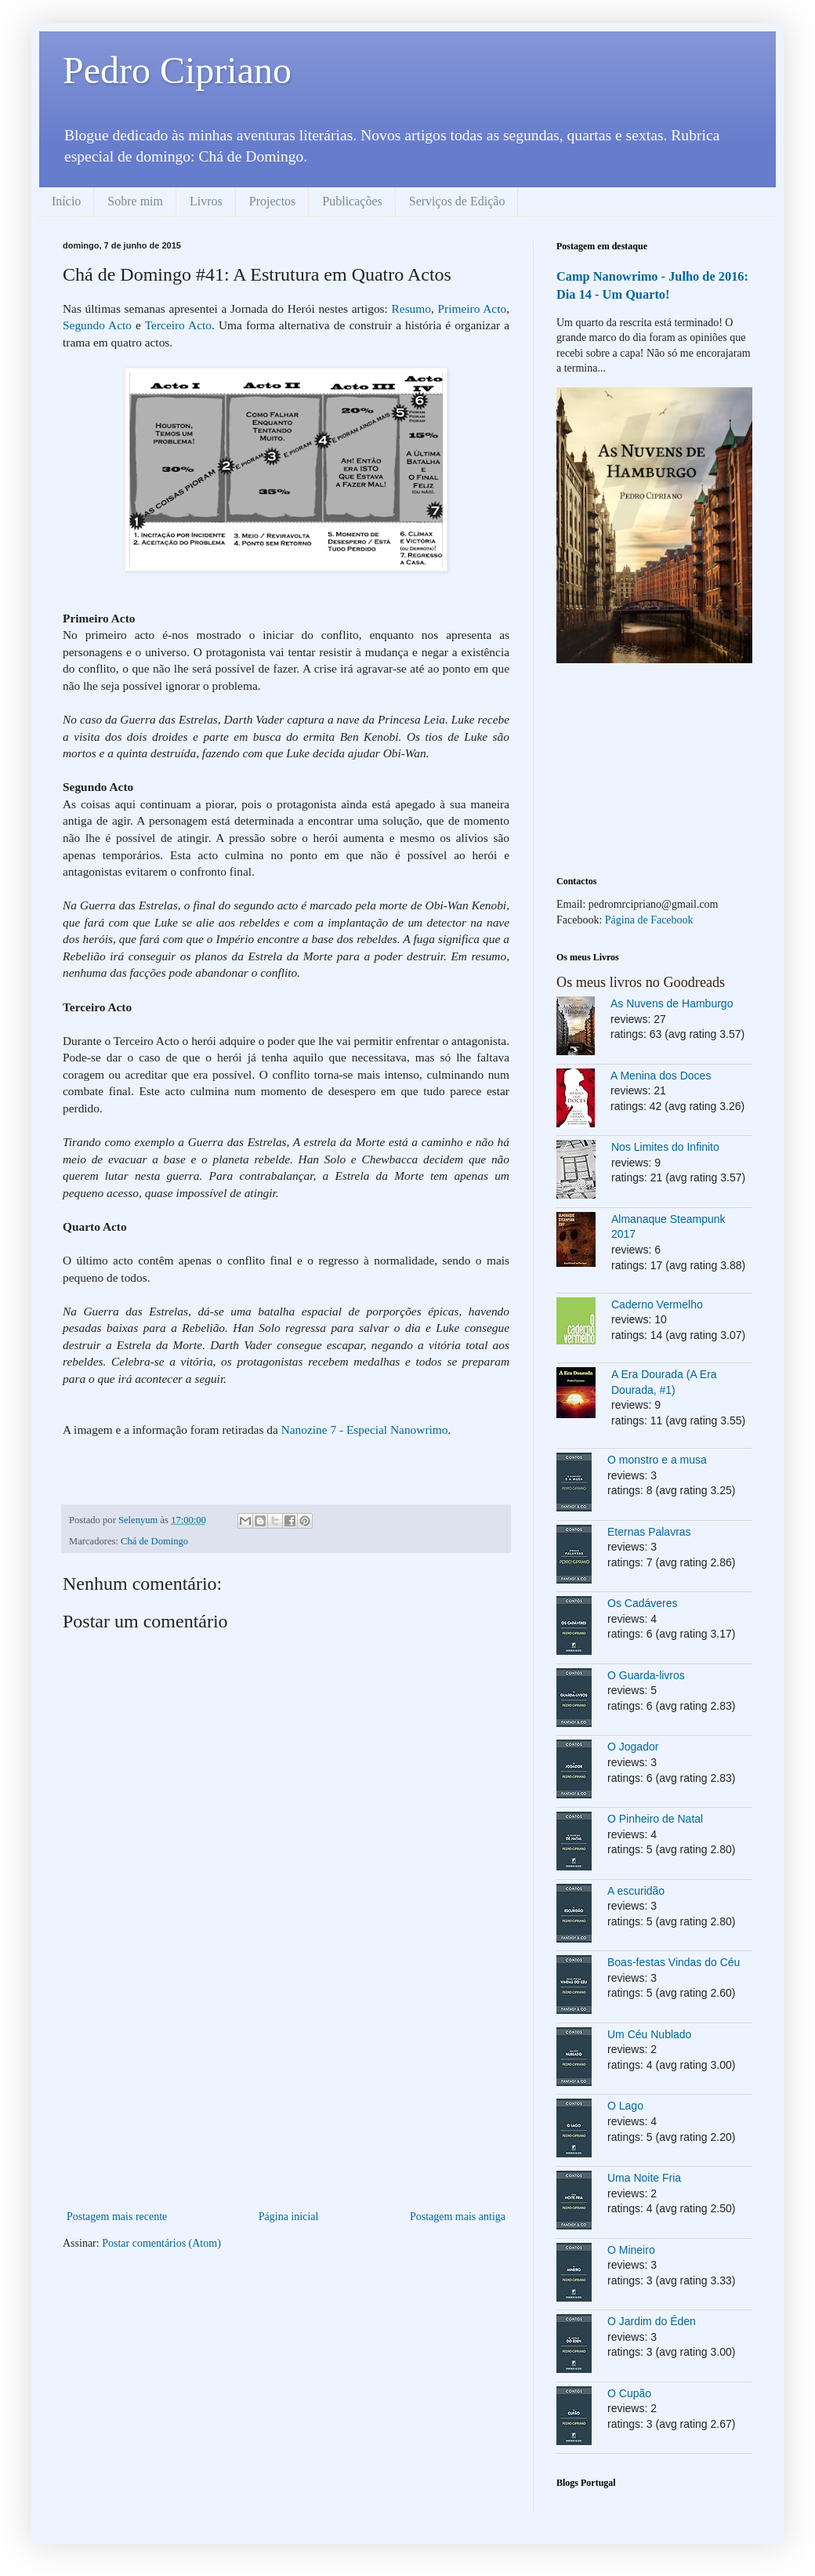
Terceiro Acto (178, 325)
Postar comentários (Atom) (161, 2243)
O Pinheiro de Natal (655, 1818)
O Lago (625, 2105)
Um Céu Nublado (649, 2034)
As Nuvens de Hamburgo (671, 1003)
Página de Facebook (649, 920)
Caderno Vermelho (657, 1304)
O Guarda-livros (646, 1675)
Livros (206, 201)
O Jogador (632, 1746)
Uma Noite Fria (644, 2177)
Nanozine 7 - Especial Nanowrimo (364, 1429)
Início (66, 201)
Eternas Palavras (649, 1532)
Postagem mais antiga (457, 2216)
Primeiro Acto (472, 308)
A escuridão (636, 1891)
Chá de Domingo (154, 1541)
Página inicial (289, 2216)
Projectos (272, 201)
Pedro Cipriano (177, 70)
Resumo (411, 308)
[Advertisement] (286, 2089)
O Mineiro (631, 2250)
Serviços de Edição (457, 201)
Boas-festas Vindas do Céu (673, 1962)
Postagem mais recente (117, 2216)
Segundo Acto (97, 325)
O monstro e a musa (657, 1459)
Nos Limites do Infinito (665, 1147)
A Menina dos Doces (660, 1075)
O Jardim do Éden (651, 2321)
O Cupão (629, 2393)
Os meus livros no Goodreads (640, 982)
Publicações (352, 201)
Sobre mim (135, 201)
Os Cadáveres (642, 1603)
